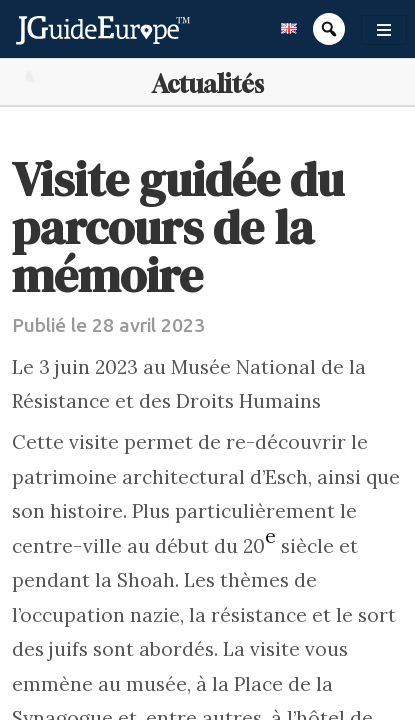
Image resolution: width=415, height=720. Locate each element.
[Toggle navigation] (384, 30)
